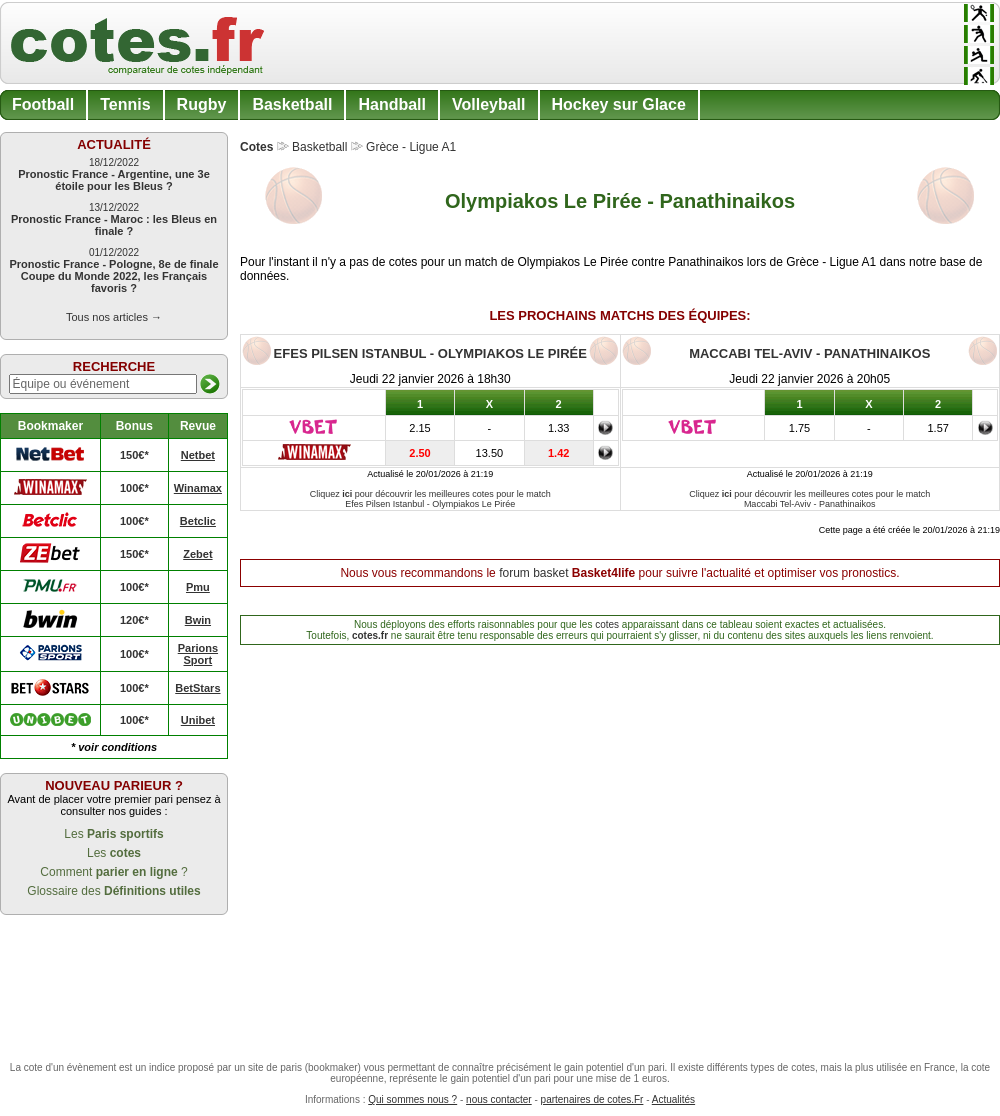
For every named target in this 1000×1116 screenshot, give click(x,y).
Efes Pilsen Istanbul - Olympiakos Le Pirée (430, 353)
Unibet (198, 720)
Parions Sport (198, 654)
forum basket (533, 573)
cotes (607, 624)
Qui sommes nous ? (412, 1099)
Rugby (202, 104)
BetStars (197, 688)
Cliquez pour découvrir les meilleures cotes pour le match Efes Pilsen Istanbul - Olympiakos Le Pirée (430, 499)
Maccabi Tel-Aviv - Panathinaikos (809, 353)
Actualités (673, 1099)
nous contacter (499, 1099)
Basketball (292, 104)
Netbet (198, 455)
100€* (134, 488)
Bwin (198, 620)
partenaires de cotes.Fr (592, 1099)
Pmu (198, 587)
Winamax (198, 488)
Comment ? (113, 872)
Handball (392, 104)
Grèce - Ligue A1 (411, 147)
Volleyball (489, 104)
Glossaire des (113, 891)
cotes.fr (370, 635)
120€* (134, 620)
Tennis (125, 104)
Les (113, 834)
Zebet (197, 554)
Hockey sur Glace (619, 104)
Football (43, 104)
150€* (134, 455)
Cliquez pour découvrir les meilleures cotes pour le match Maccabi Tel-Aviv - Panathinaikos (809, 499)
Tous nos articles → (114, 317)
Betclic (198, 521)
